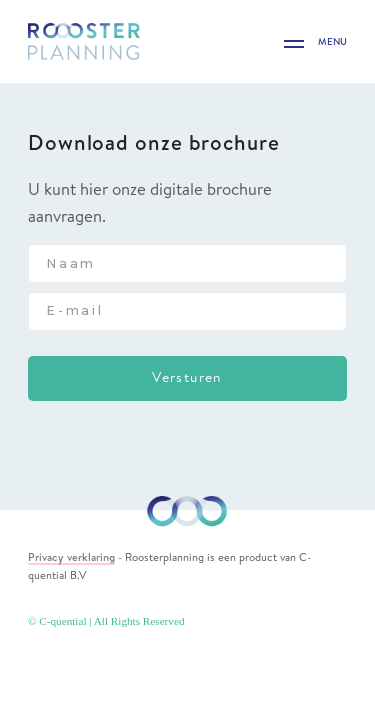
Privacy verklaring (71, 557)
